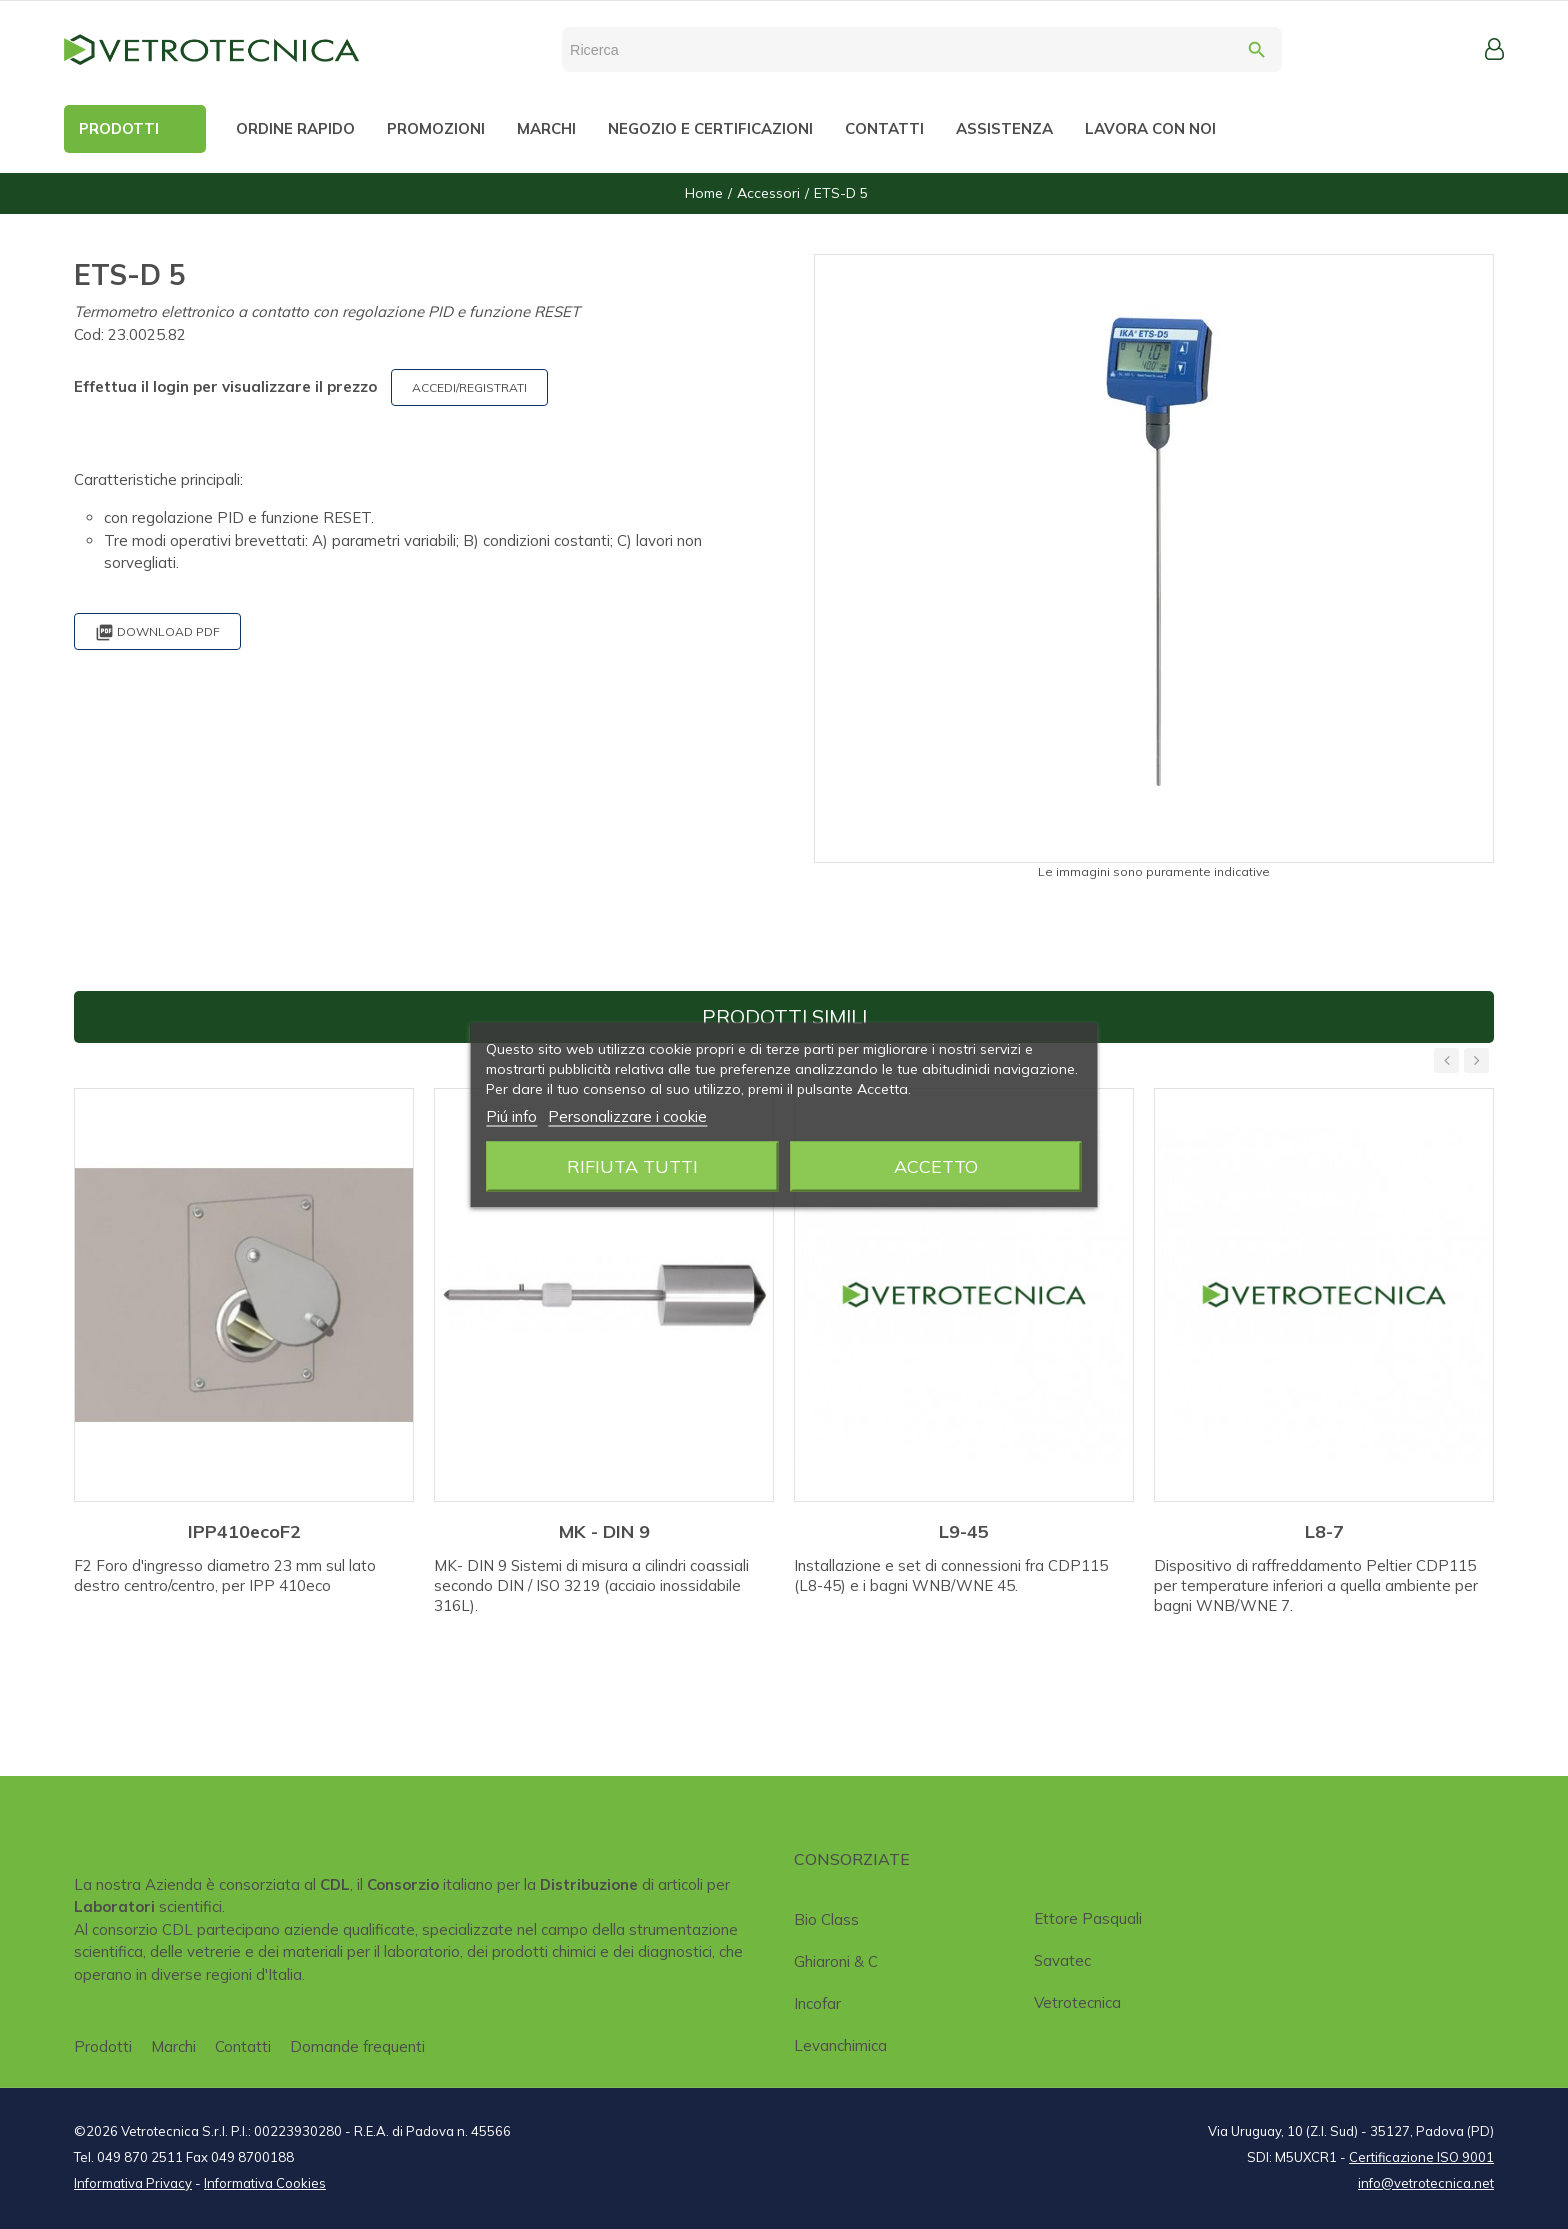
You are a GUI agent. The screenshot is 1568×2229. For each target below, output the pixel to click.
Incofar (817, 2003)
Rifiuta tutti (632, 1165)
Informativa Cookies (265, 2183)
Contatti (243, 2046)
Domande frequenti (357, 2046)
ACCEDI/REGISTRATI (469, 387)
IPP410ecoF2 (244, 1531)
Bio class (826, 1919)
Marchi (173, 2046)
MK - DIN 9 (604, 1531)
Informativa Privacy (133, 2183)
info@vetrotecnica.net (1426, 2183)
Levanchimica (840, 2045)
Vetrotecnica (1077, 2002)
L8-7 (1324, 1531)
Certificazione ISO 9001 (1421, 2157)
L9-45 (964, 1531)
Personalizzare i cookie (627, 1115)
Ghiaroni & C (836, 1961)
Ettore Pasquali (1088, 1918)
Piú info (511, 1115)
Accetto (936, 1165)
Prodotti (103, 2046)
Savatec (1062, 1960)
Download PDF (157, 632)
